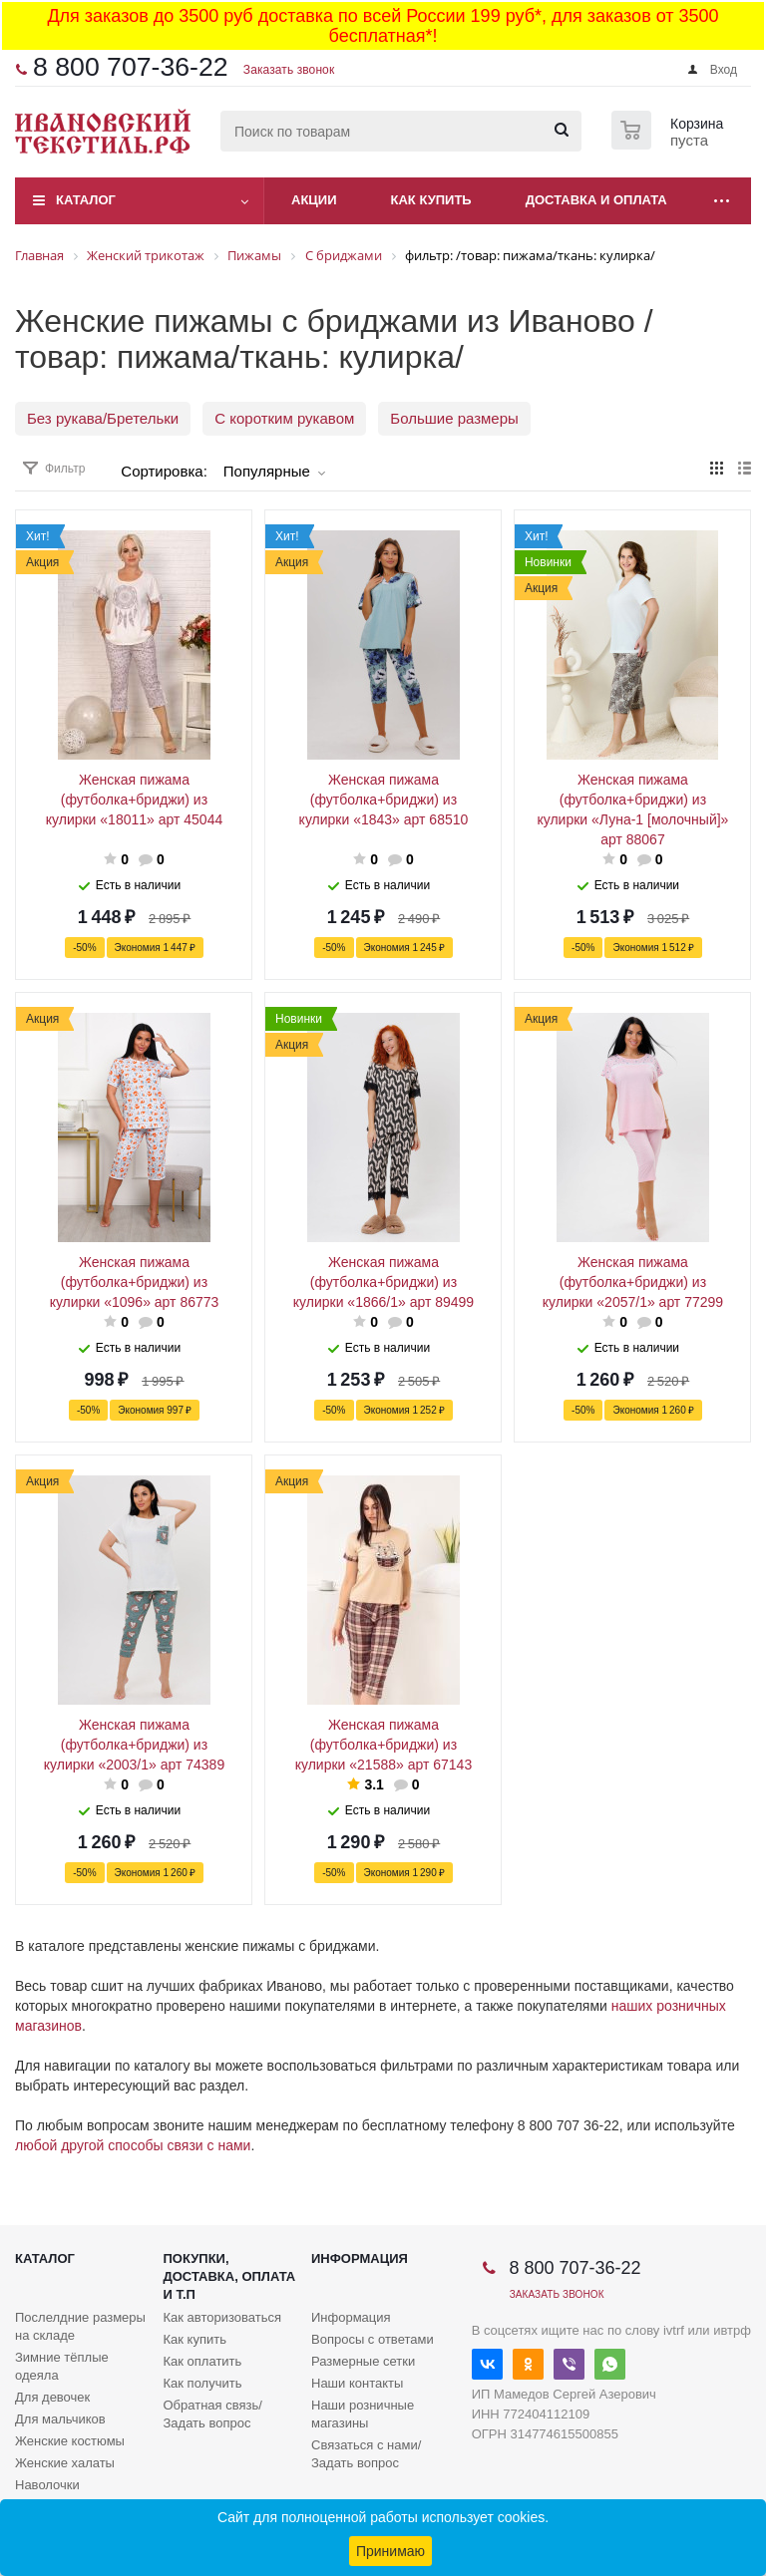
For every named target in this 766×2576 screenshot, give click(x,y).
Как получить (203, 2383)
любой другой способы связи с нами (132, 2145)
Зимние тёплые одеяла (62, 2366)
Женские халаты (65, 2462)
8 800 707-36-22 (130, 67)
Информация (359, 2258)
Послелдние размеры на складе (80, 2326)
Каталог (86, 199)
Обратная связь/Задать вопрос (213, 2414)
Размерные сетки (363, 2361)
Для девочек (52, 2397)
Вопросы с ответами (372, 2339)
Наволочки (47, 2484)
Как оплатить (203, 2361)
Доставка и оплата (596, 199)
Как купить (431, 199)
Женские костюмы (70, 2440)
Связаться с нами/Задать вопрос (366, 2453)
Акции (314, 199)
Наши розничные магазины (362, 2414)
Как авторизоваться (223, 2317)
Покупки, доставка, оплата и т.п (230, 2276)
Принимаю (390, 2551)
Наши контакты (357, 2383)
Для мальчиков (60, 2419)
